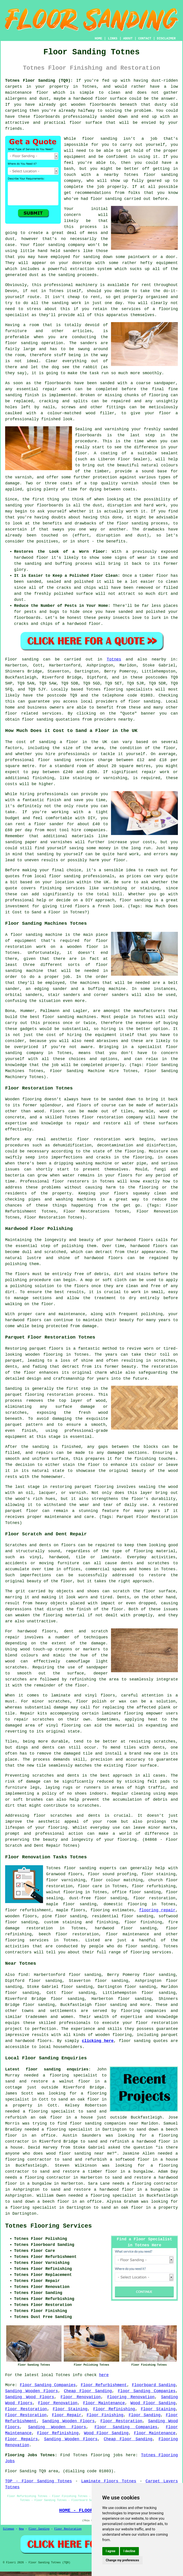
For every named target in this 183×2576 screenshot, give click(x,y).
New (21, 2529)
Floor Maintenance (104, 2403)
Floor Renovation (81, 2397)
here (104, 2375)
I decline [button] (129, 2551)
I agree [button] (110, 2551)
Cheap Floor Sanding (88, 2391)
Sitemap (8, 2529)
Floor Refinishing (114, 2409)
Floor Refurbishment (104, 2385)
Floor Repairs (21, 2439)
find (23, 1975)
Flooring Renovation (131, 2397)
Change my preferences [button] (122, 2560)
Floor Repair (66, 2415)
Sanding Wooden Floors (31, 2391)
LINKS (112, 38)
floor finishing (143, 1922)
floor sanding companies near (104, 2123)
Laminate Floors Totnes (108, 2481)
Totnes (114, 659)
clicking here (97, 2041)
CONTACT (144, 38)
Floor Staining (70, 2409)
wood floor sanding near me (79, 2153)
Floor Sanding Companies (48, 2385)
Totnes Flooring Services (48, 2226)
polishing (16, 1280)
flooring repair (157, 1910)
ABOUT (128, 38)
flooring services (27, 1940)
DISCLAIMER (166, 38)
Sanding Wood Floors (29, 2397)
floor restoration (154, 1898)
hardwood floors (148, 1246)
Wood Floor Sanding (152, 2403)
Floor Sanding (144, 2415)
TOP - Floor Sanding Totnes (38, 2481)
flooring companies (143, 2011)
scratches (88, 1805)
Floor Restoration (26, 2409)
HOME (98, 38)
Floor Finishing (105, 2415)
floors (108, 1695)
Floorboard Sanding (154, 2385)
